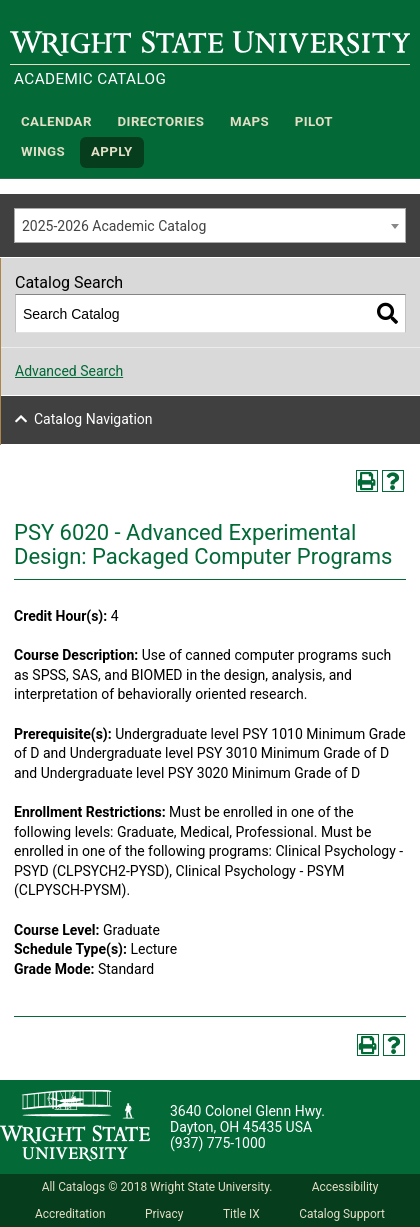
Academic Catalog (90, 79)
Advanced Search (69, 371)
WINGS (43, 152)
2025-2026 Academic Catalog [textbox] (114, 226)
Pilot (314, 121)
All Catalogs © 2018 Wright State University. (157, 1187)
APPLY (112, 152)
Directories (161, 121)
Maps (249, 121)
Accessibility (345, 1187)
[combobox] (210, 225)
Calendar (56, 121)
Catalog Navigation (93, 419)
